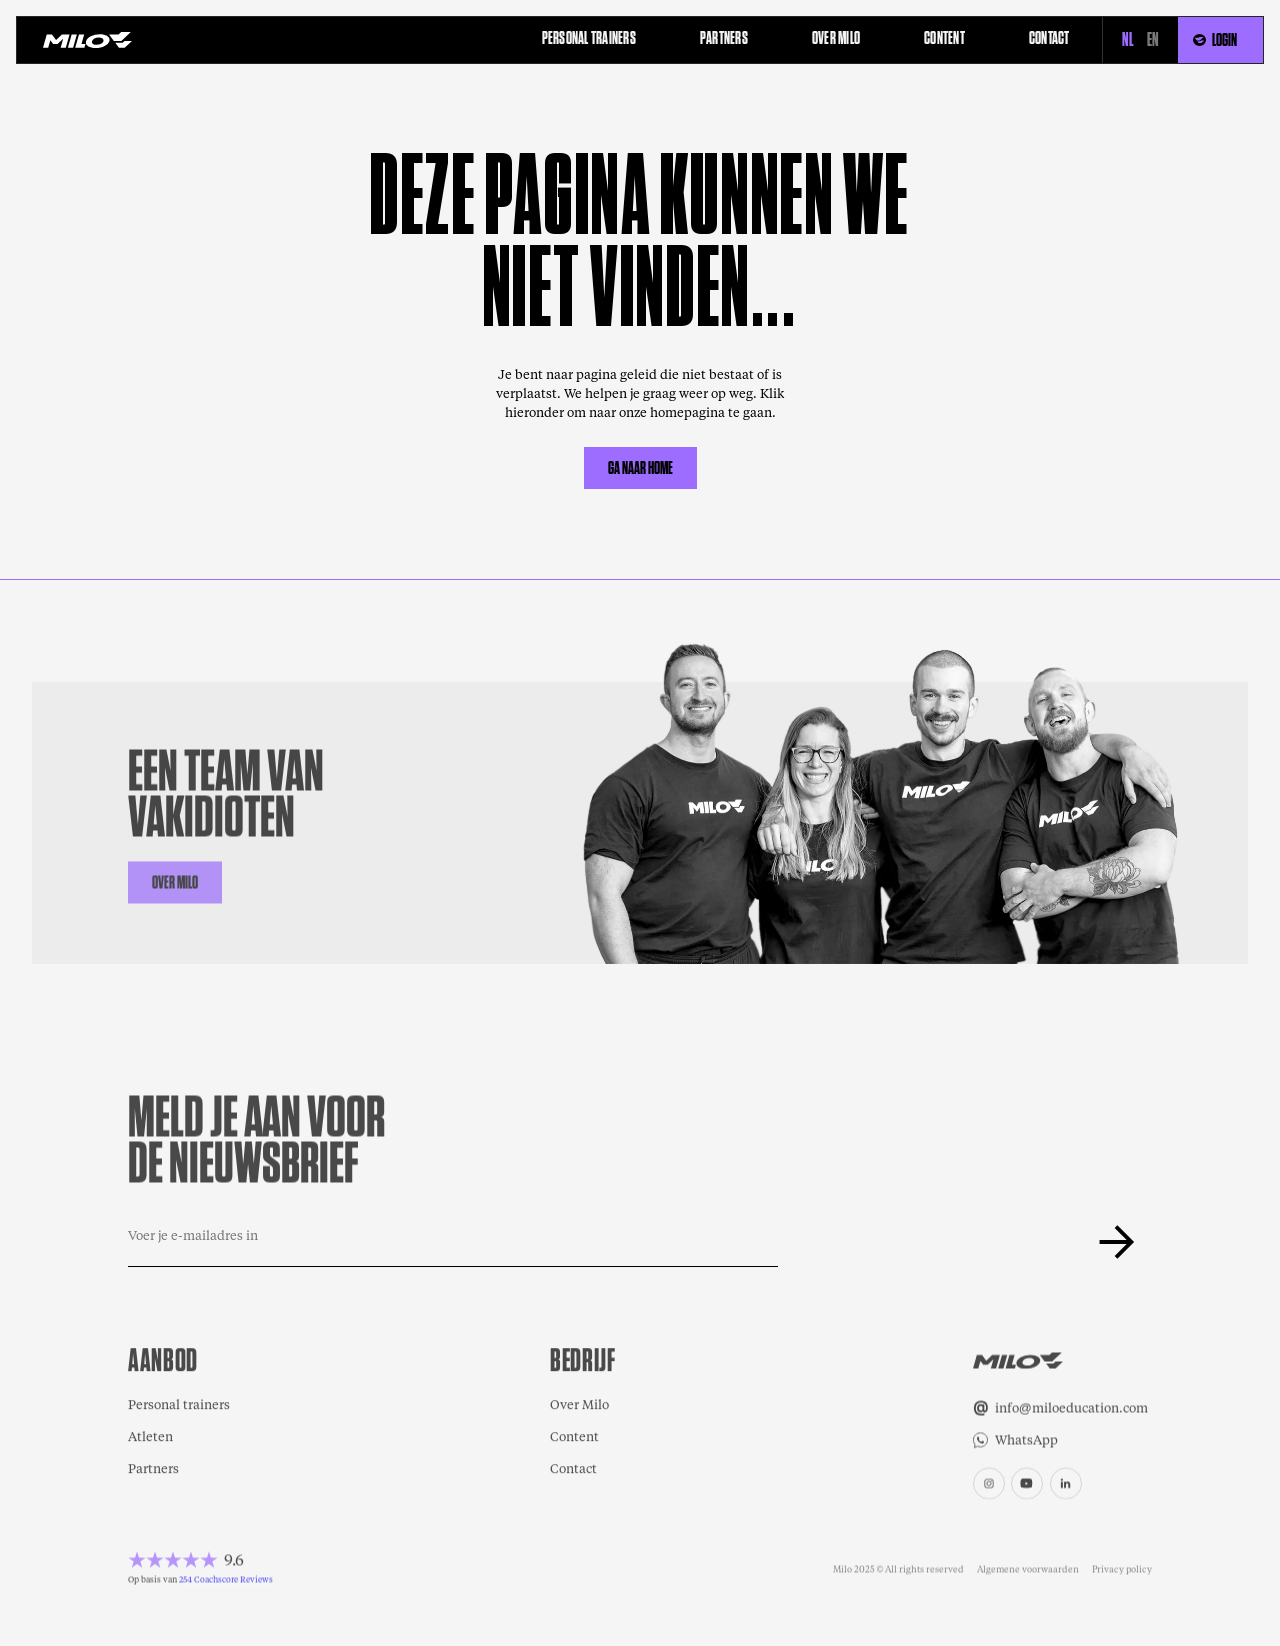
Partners (153, 1470)
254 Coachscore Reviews (226, 1580)
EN (1153, 40)
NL (1128, 40)
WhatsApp (1026, 1441)
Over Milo (579, 1406)
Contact (573, 1470)
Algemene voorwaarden (1028, 1570)
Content (574, 1438)
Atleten (150, 1438)
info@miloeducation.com (1071, 1409)
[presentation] (930, 1242)
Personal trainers (179, 1406)
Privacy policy (1122, 1570)
